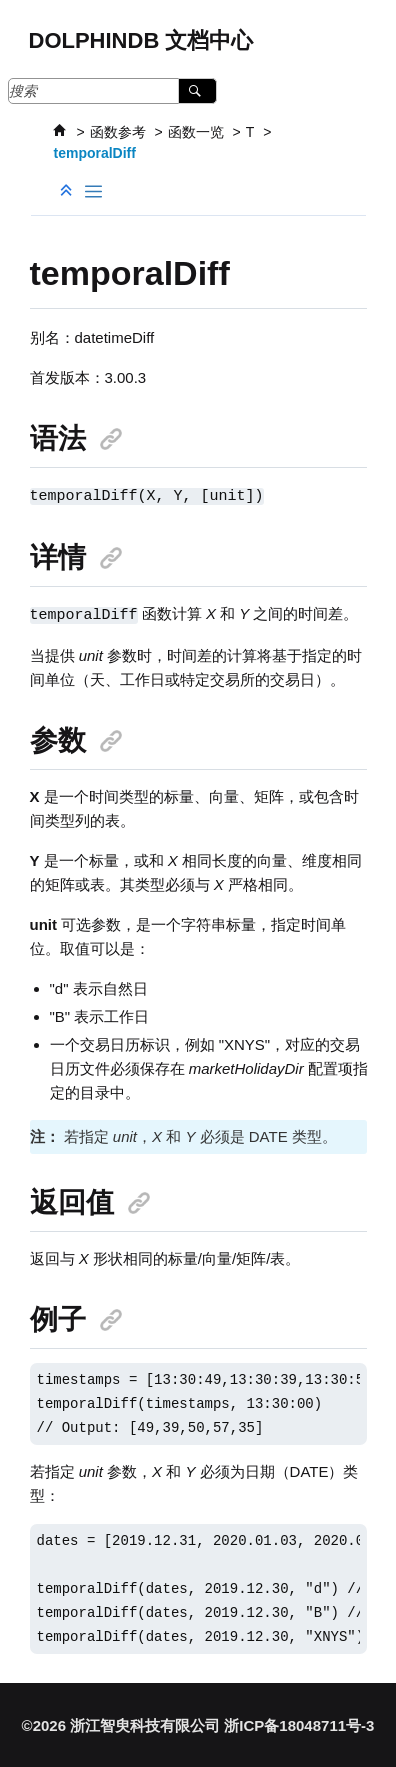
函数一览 (196, 132)
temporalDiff (95, 153)
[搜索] (197, 91)
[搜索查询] (113, 91)
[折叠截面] (68, 191)
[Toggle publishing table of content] (93, 191)
